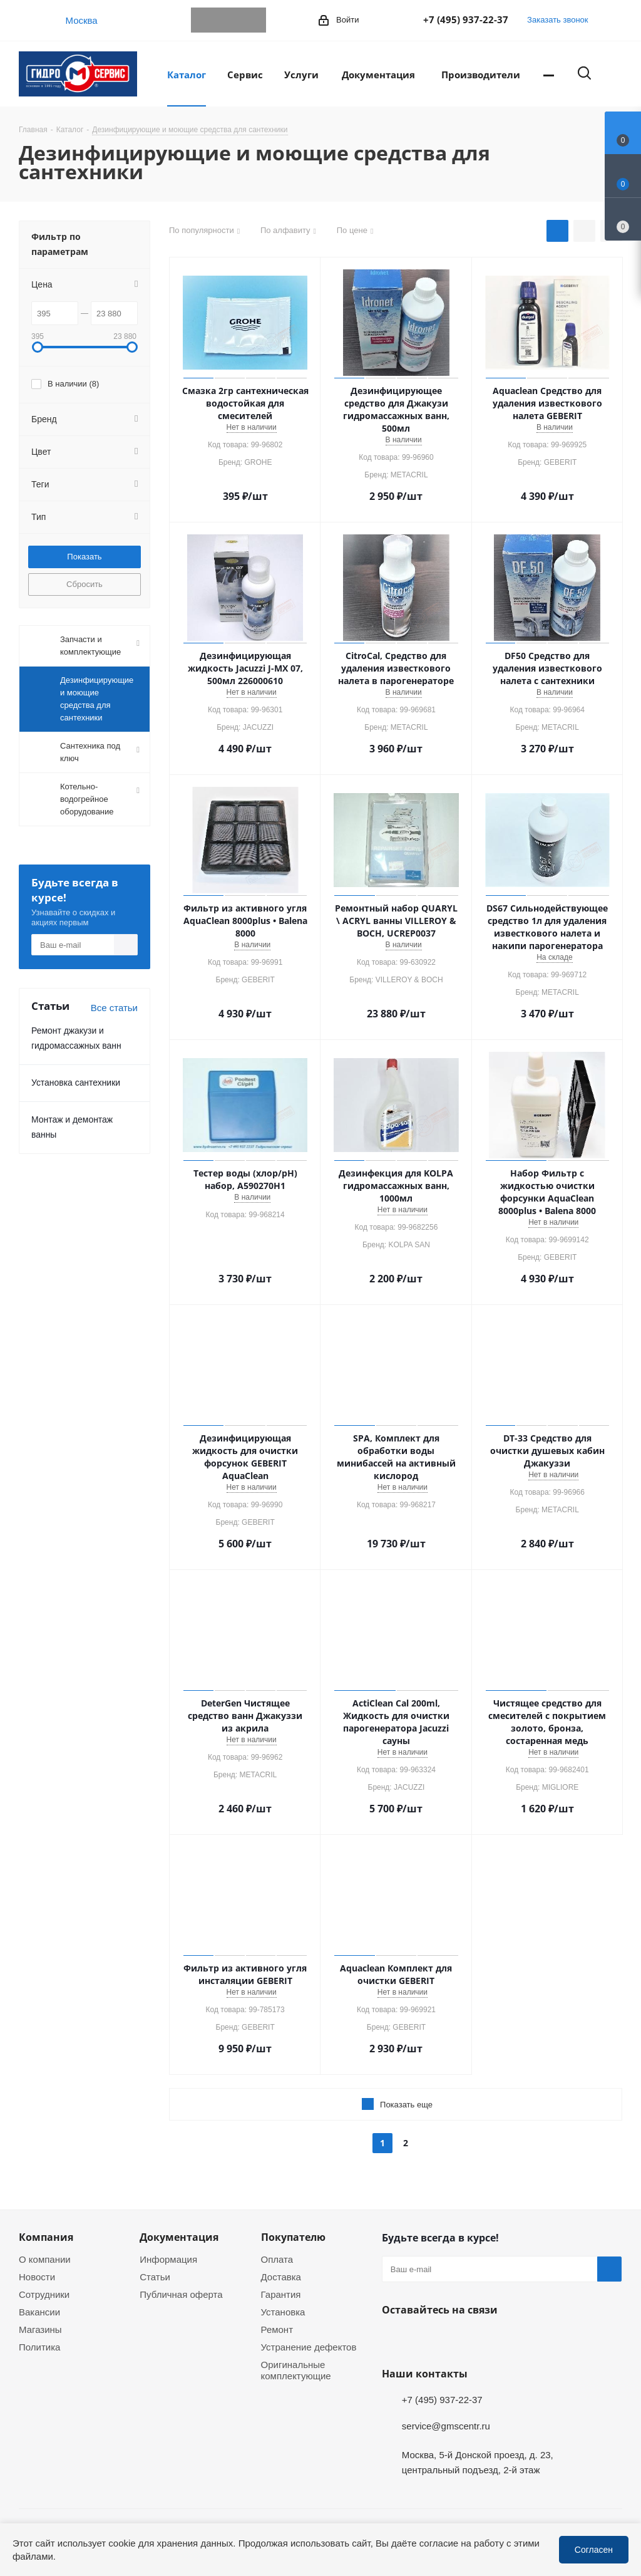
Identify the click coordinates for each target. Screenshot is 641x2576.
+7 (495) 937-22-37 (465, 19)
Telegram (203, 20)
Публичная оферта (181, 2294)
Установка (283, 2311)
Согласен (594, 2549)
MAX (253, 20)
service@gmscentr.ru (446, 2425)
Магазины (40, 2329)
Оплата (277, 2259)
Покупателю (293, 2237)
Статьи (155, 2276)
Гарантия (281, 2294)
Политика (39, 2346)
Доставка (281, 2276)
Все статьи (114, 1007)
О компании (45, 2259)
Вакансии (39, 2311)
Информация (168, 2259)
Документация (179, 2237)
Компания (46, 2237)
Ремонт (277, 2329)
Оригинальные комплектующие (296, 2370)
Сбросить (84, 583)
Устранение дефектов (309, 2346)
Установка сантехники (75, 1082)
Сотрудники (44, 2294)
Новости (37, 2276)
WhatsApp (228, 20)
